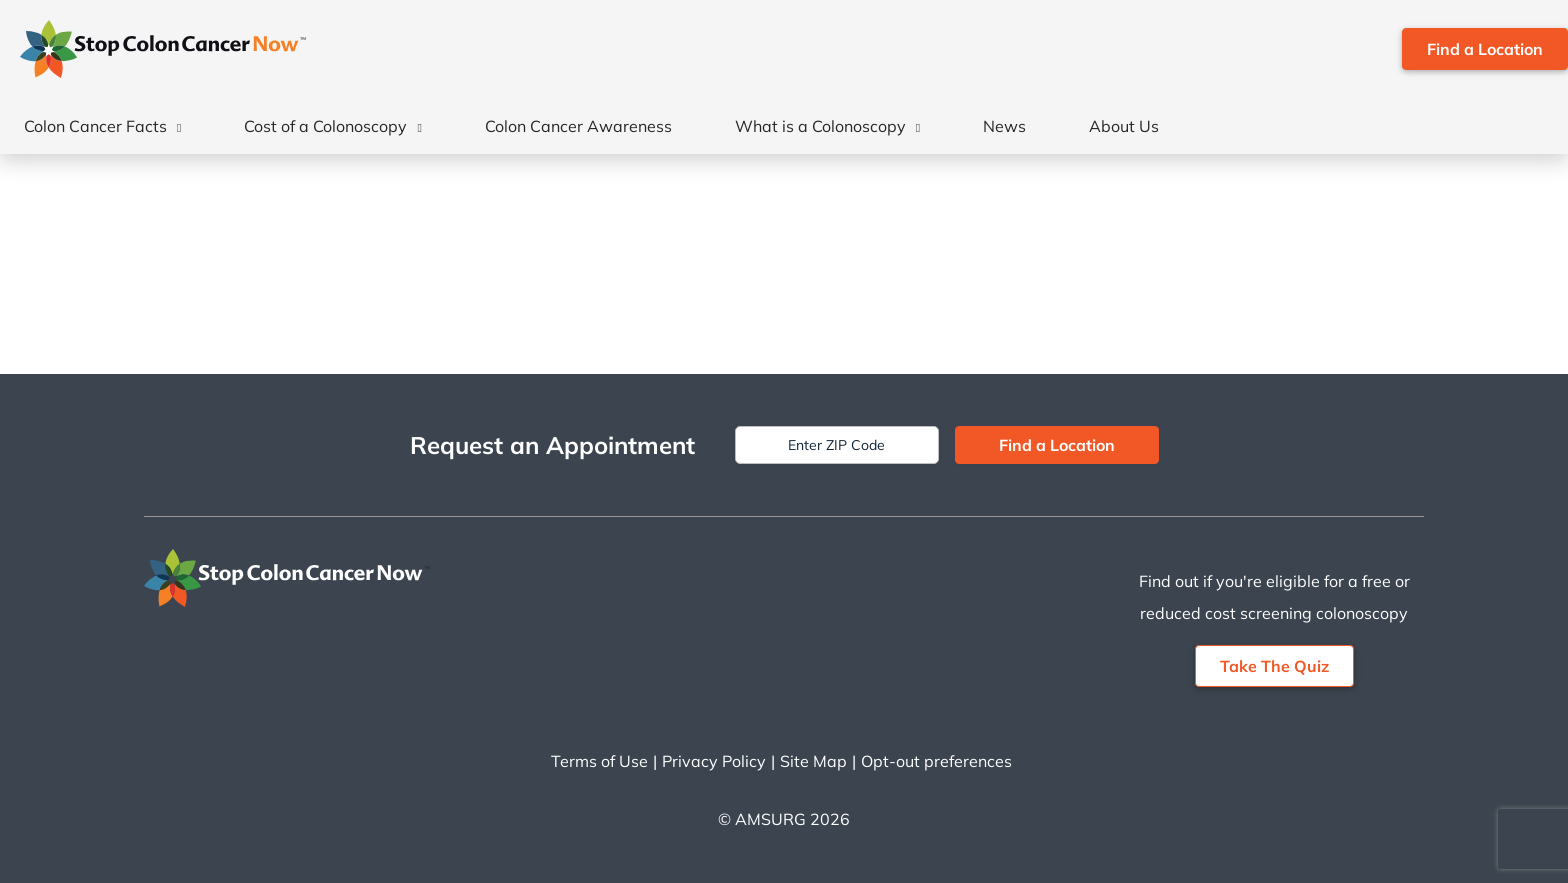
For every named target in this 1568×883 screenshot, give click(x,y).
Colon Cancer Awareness (578, 126)
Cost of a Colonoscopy (325, 126)
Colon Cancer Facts (95, 126)
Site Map (813, 761)
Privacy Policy (714, 761)
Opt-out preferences (936, 761)
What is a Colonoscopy (820, 126)
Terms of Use (599, 761)
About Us (1124, 126)
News (1004, 126)
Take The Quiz (1274, 666)
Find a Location (1485, 49)
